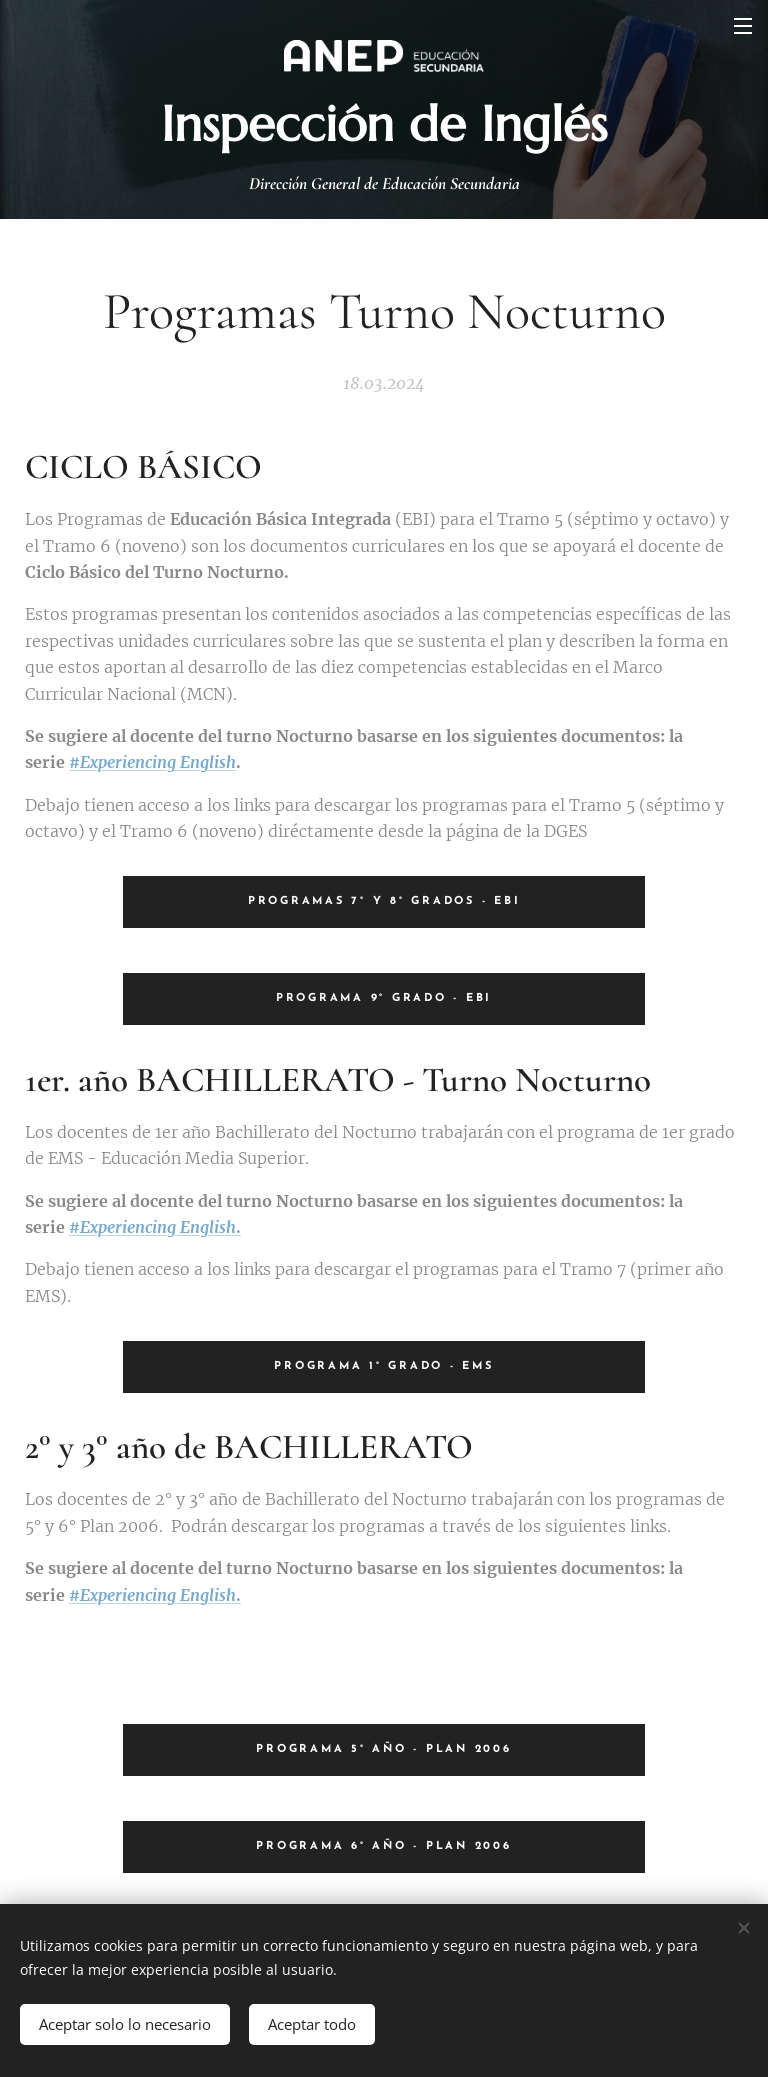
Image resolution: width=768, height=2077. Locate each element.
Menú (743, 26)
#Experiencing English (152, 762)
